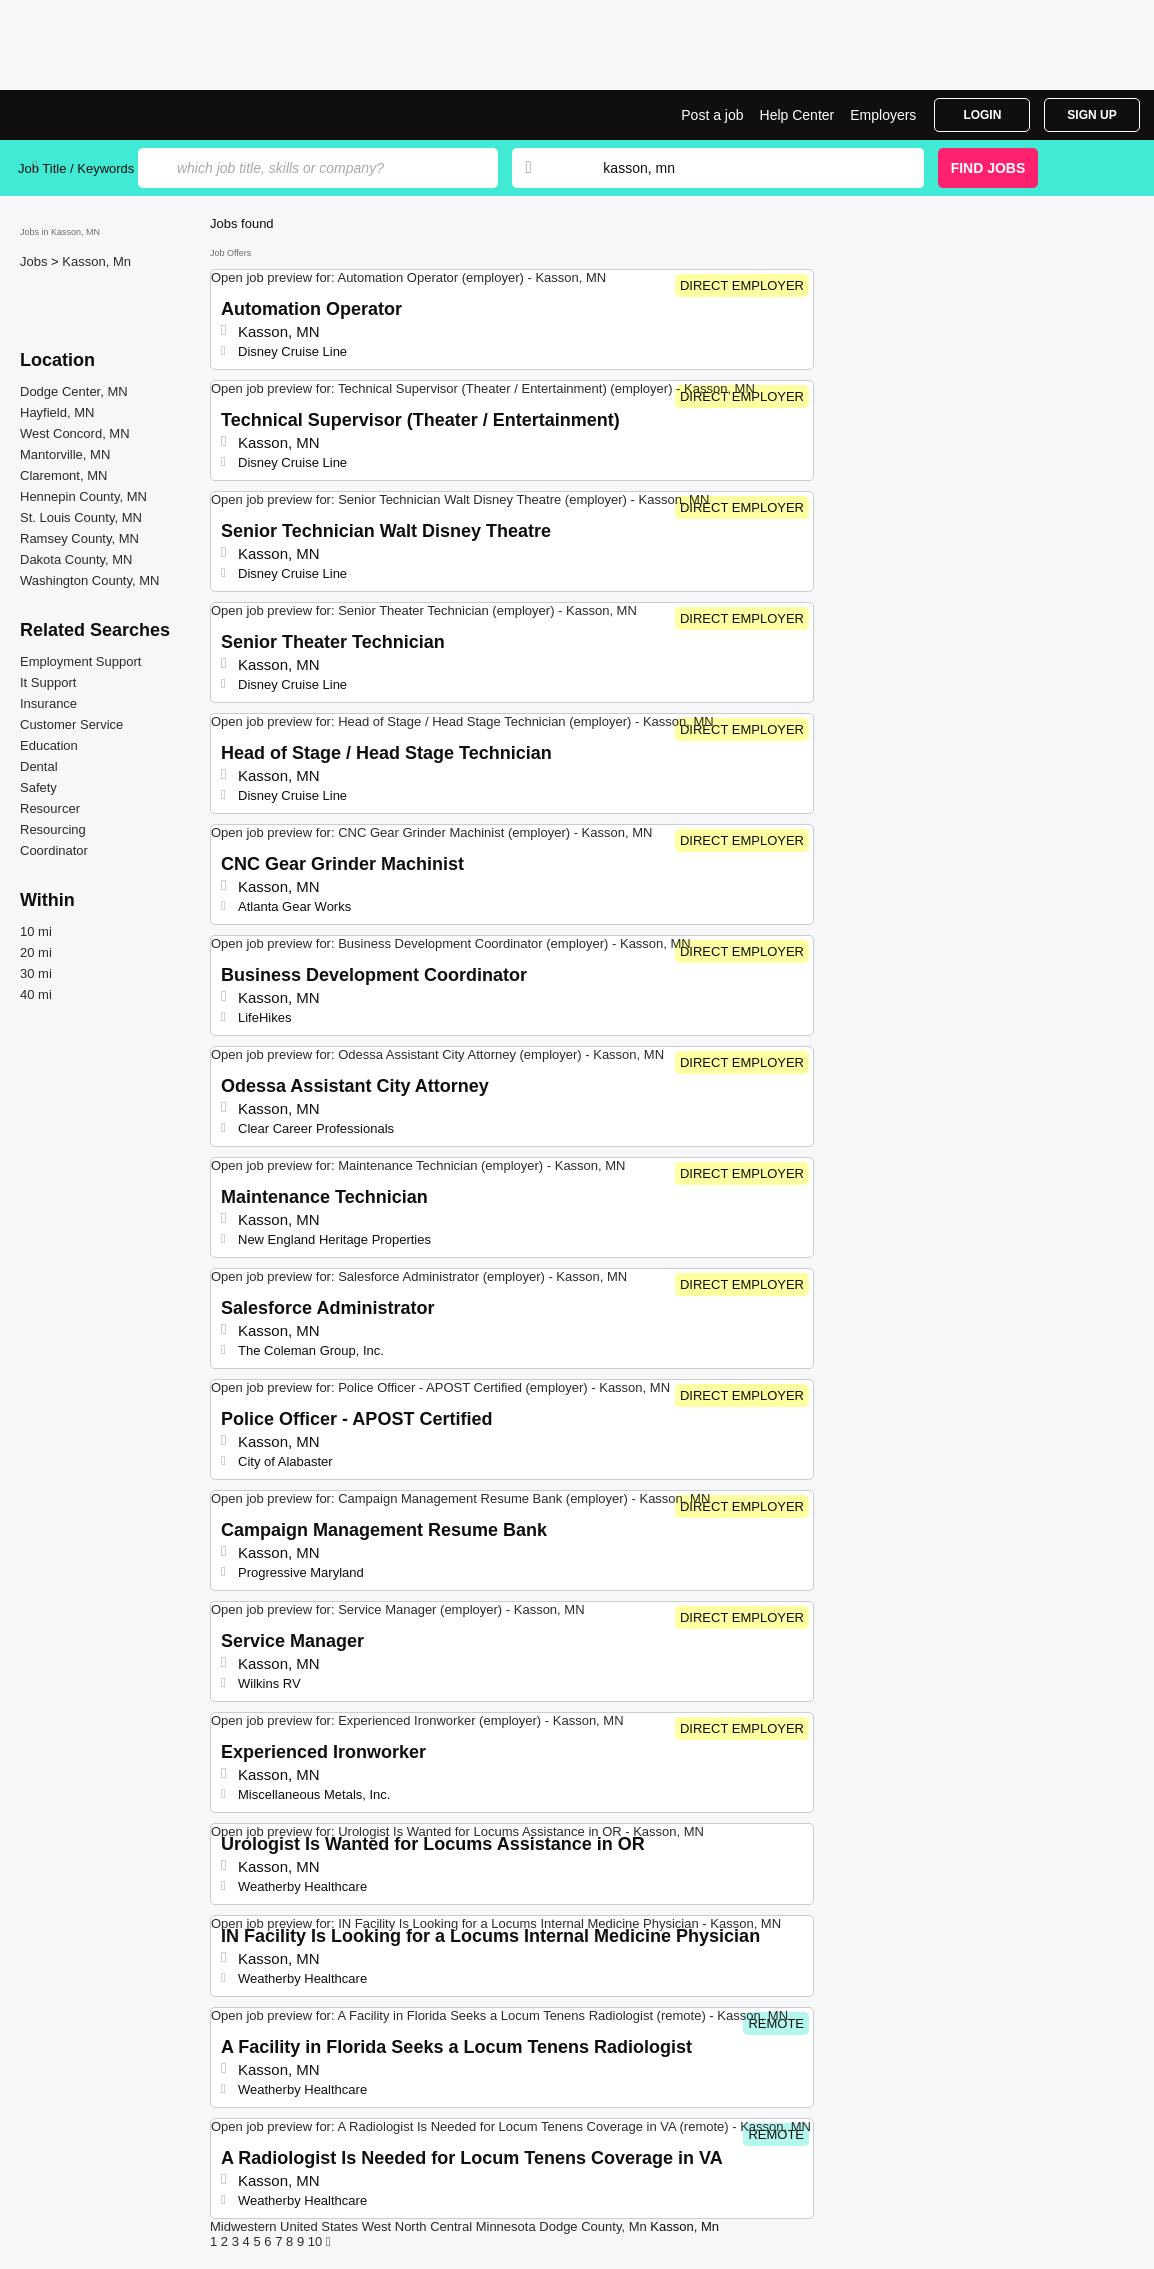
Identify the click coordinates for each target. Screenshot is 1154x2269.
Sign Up (1091, 115)
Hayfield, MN (57, 412)
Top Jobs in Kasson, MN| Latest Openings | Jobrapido (93, 115)
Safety (38, 787)
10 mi (36, 931)
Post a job (712, 115)
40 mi (36, 994)
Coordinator (54, 850)
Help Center (797, 115)
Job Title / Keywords (76, 168)
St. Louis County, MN (81, 517)
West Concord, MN (75, 433)
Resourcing (53, 829)
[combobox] (744, 168)
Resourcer (50, 808)
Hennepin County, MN (83, 496)
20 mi (36, 952)
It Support (48, 682)
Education (49, 745)
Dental (39, 766)
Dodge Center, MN (74, 391)
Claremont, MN (63, 475)
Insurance (48, 703)
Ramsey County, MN (79, 538)
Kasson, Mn (96, 261)
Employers (883, 115)
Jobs (35, 261)
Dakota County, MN (76, 559)
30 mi (36, 973)
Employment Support (80, 661)
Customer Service (71, 724)
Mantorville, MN (65, 454)
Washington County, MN (89, 580)
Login (982, 115)
